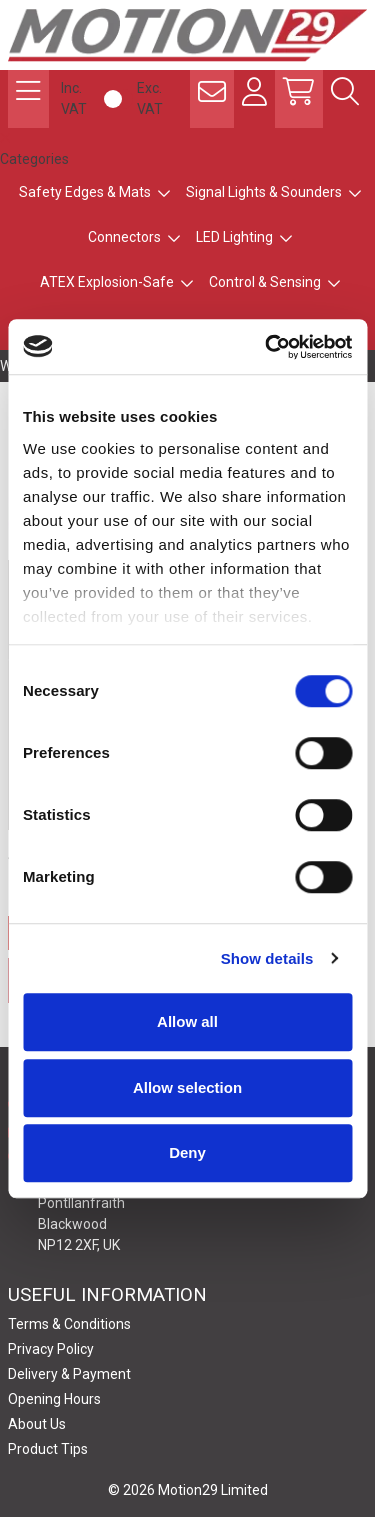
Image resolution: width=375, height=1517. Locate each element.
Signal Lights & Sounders (264, 192)
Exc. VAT (150, 98)
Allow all (187, 1021)
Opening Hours (54, 1399)
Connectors (124, 237)
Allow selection (187, 1087)
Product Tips (48, 1449)
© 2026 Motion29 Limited (188, 1490)
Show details (267, 958)
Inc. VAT (74, 98)
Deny (187, 1152)
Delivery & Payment (69, 1374)
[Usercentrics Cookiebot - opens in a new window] (267, 347)
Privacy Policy (51, 1349)
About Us (37, 1424)
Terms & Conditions (69, 1324)
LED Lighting (234, 237)
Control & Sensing (265, 282)
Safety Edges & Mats (85, 192)
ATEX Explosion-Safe (107, 282)
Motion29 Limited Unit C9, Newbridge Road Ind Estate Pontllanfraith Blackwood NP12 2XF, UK (133, 1202)
